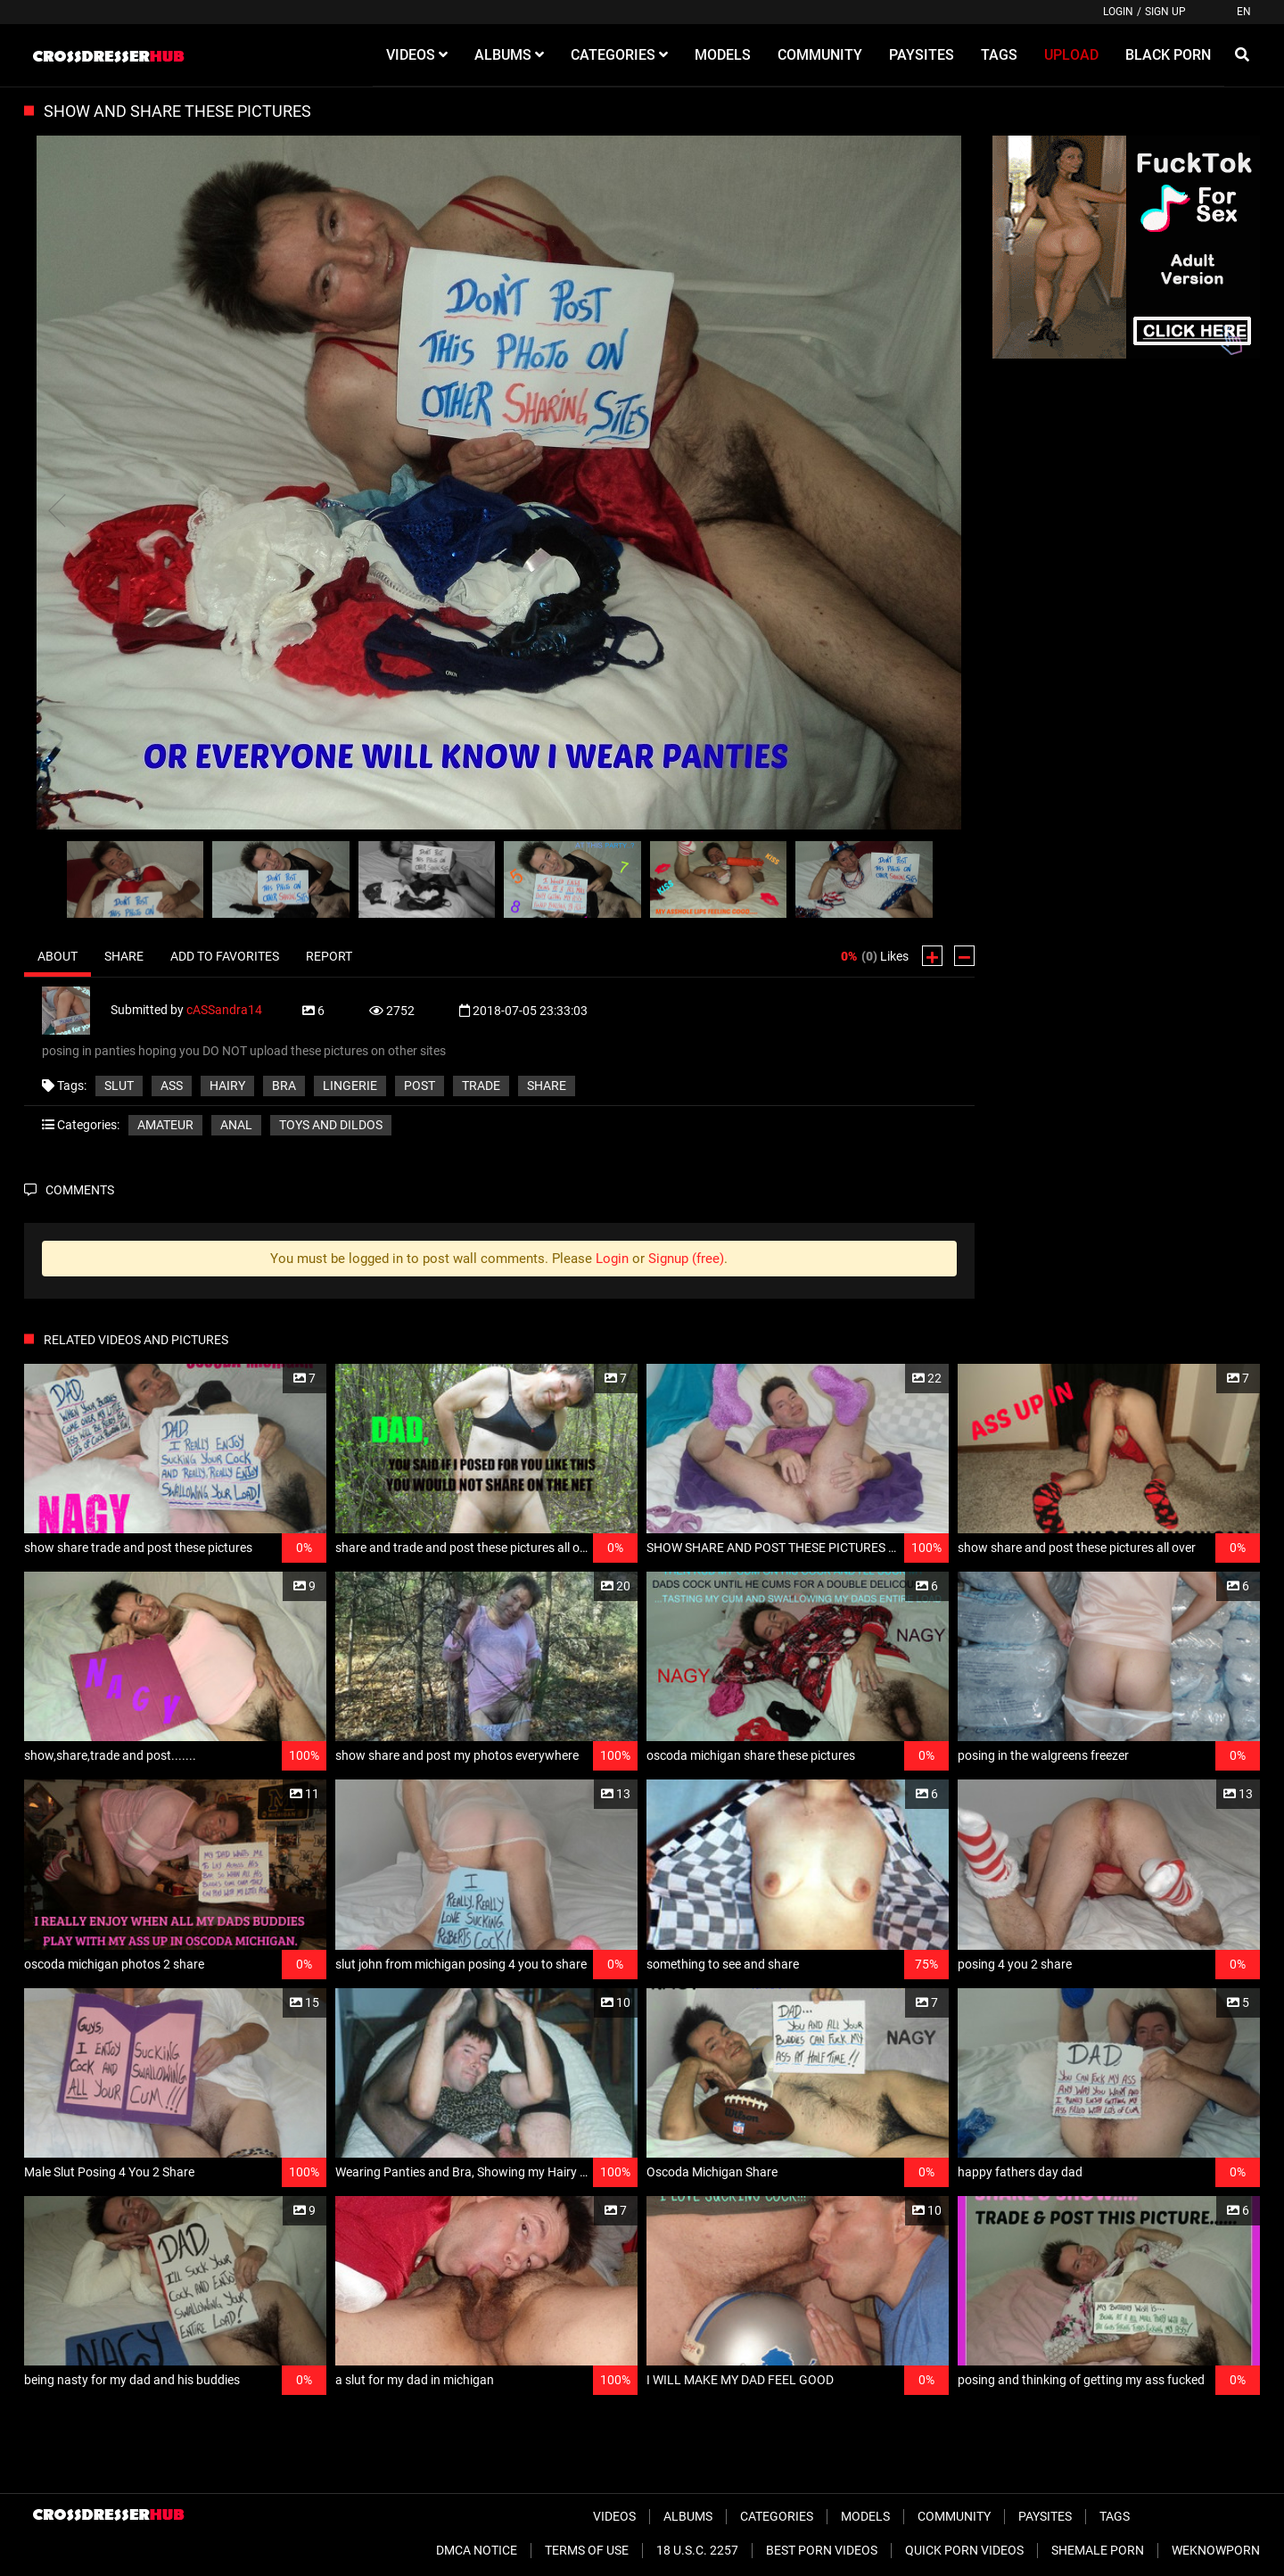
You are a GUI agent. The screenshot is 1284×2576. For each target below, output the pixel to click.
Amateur (165, 1125)
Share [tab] (124, 956)
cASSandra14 (224, 1010)
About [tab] (57, 956)
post (419, 1085)
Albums (687, 2516)
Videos (614, 2516)
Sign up (1165, 11)
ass (171, 1085)
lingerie (350, 1085)
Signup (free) (686, 1259)
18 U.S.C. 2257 (697, 2550)
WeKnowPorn (1216, 2550)
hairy (227, 1085)
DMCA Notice (476, 2550)
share (546, 1085)
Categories (776, 2516)
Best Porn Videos (821, 2550)
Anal (236, 1125)
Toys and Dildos (331, 1125)
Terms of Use (587, 2550)
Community (954, 2516)
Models (865, 2516)
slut (119, 1085)
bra (284, 1085)
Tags (1114, 2516)
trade (481, 1085)
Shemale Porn (1097, 2550)
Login (1118, 11)
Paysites (1045, 2516)
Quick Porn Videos (964, 2550)
